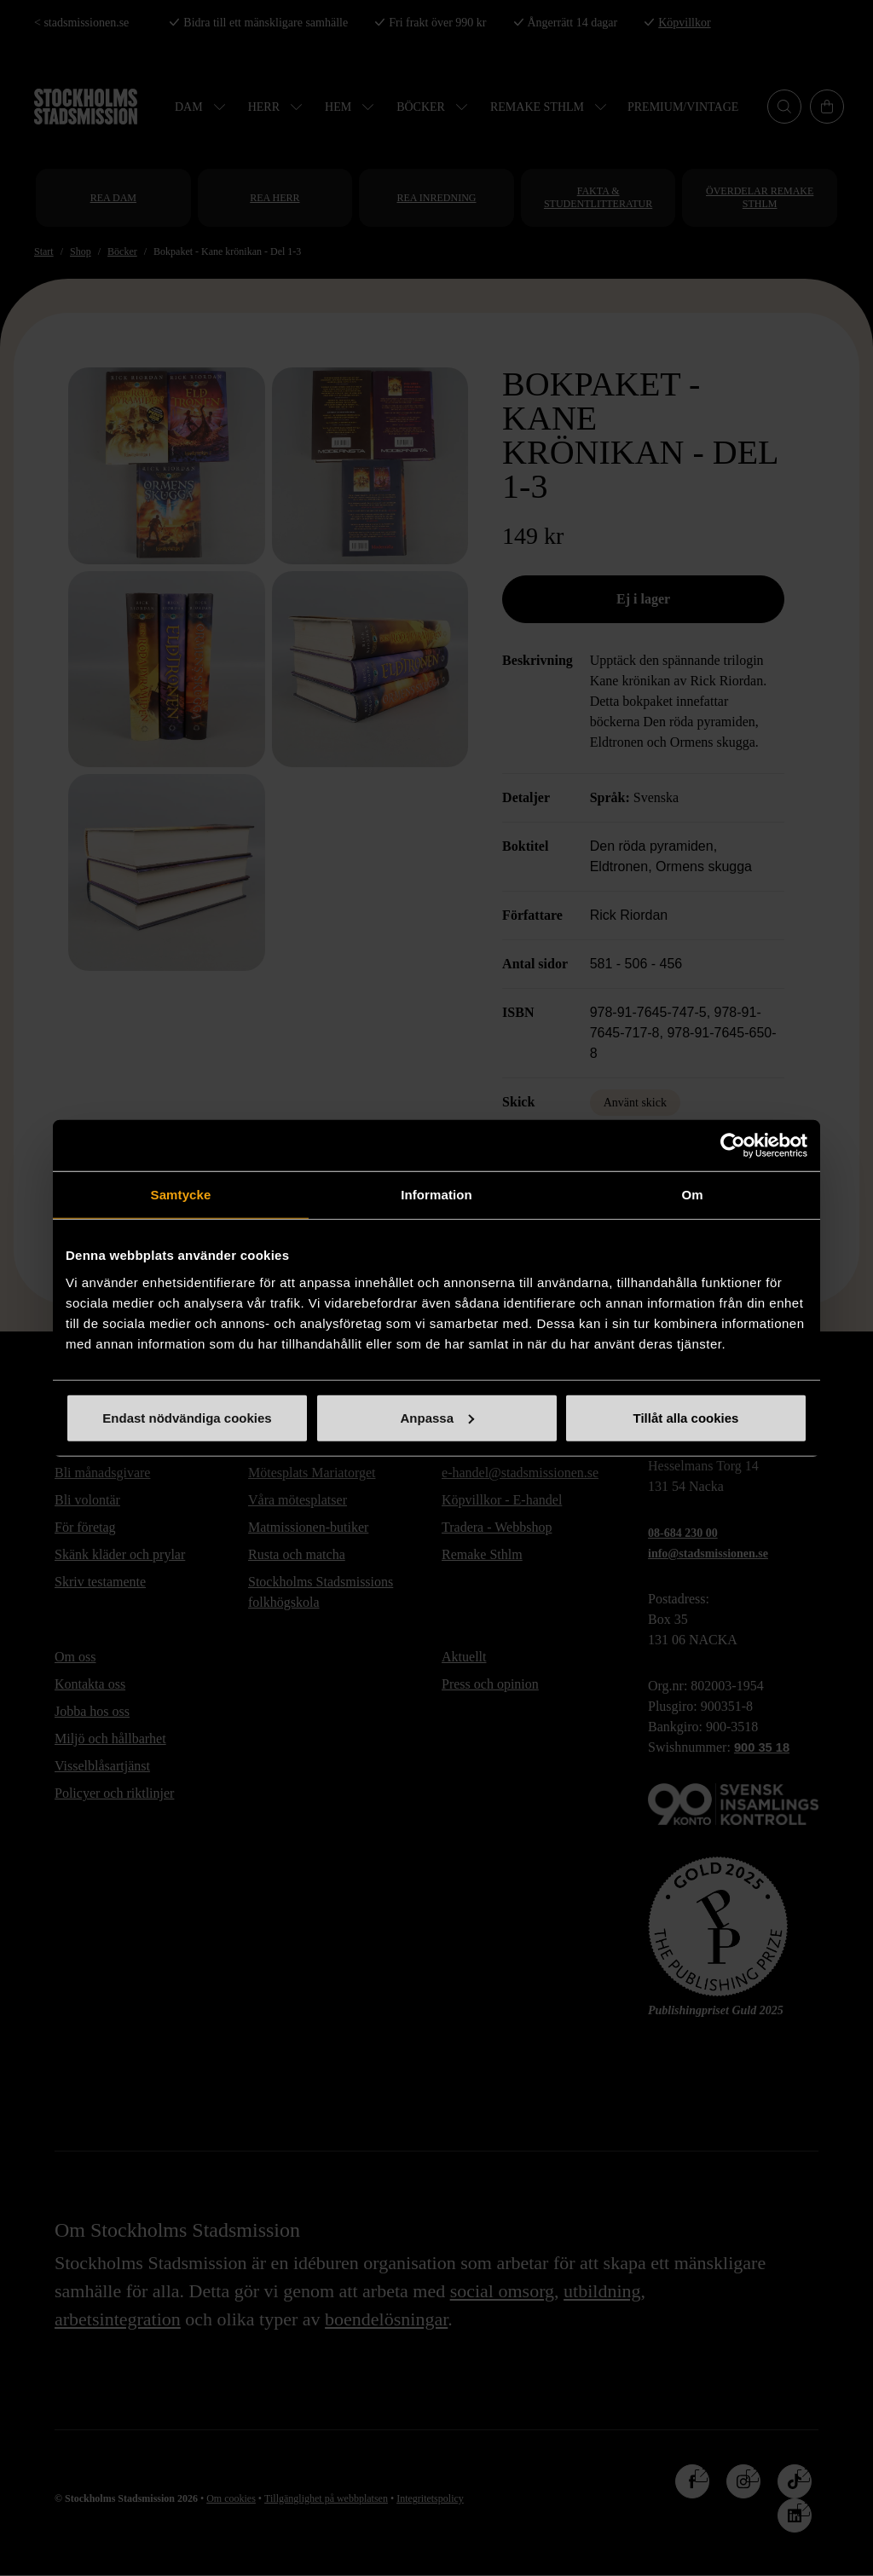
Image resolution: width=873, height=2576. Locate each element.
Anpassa (437, 1417)
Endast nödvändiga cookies (186, 1417)
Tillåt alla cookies (686, 1417)
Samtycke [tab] (181, 1194)
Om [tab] (691, 1194)
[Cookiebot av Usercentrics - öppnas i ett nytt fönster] (732, 1145)
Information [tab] (436, 1194)
